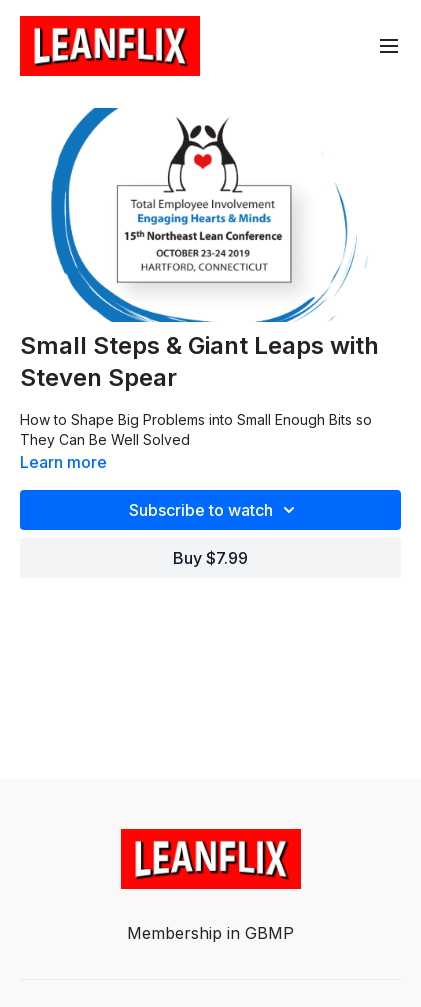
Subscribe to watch (215, 510)
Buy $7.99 (210, 558)
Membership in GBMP (210, 933)
